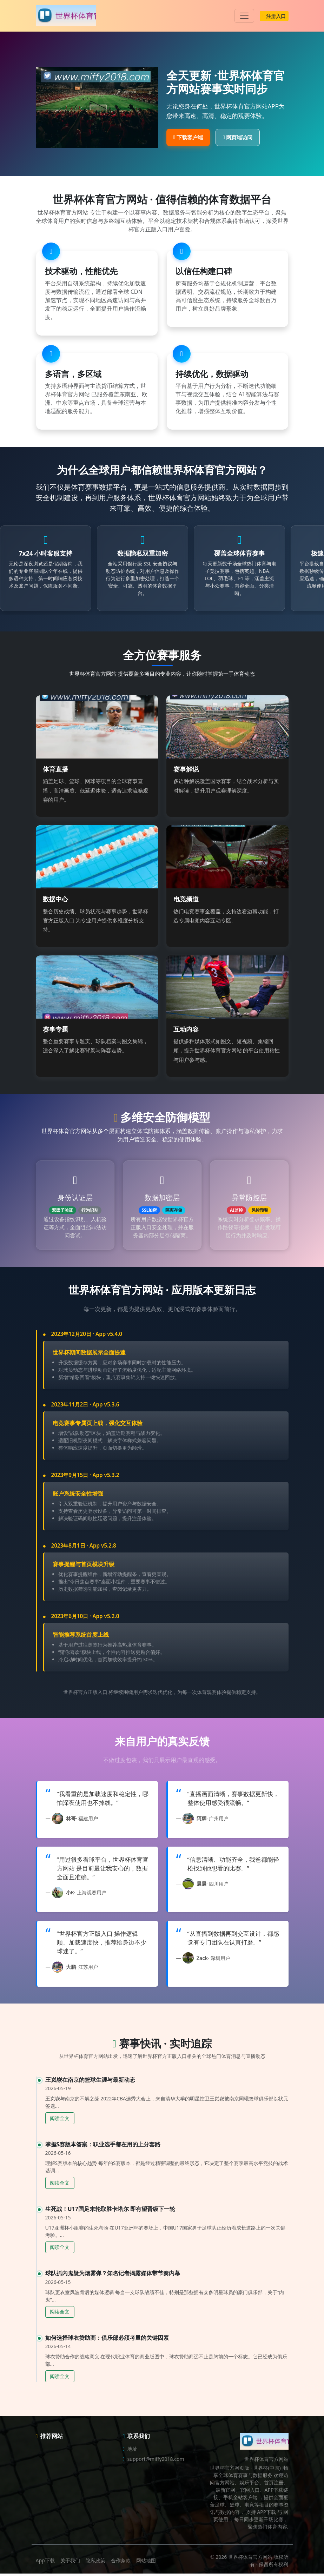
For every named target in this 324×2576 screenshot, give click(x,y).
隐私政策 (95, 2563)
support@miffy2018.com (155, 2461)
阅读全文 (60, 2120)
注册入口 (274, 16)
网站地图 (146, 2563)
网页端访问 (237, 137)
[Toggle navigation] (244, 16)
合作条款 (121, 2563)
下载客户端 (188, 137)
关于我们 (70, 2563)
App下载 (45, 2563)
